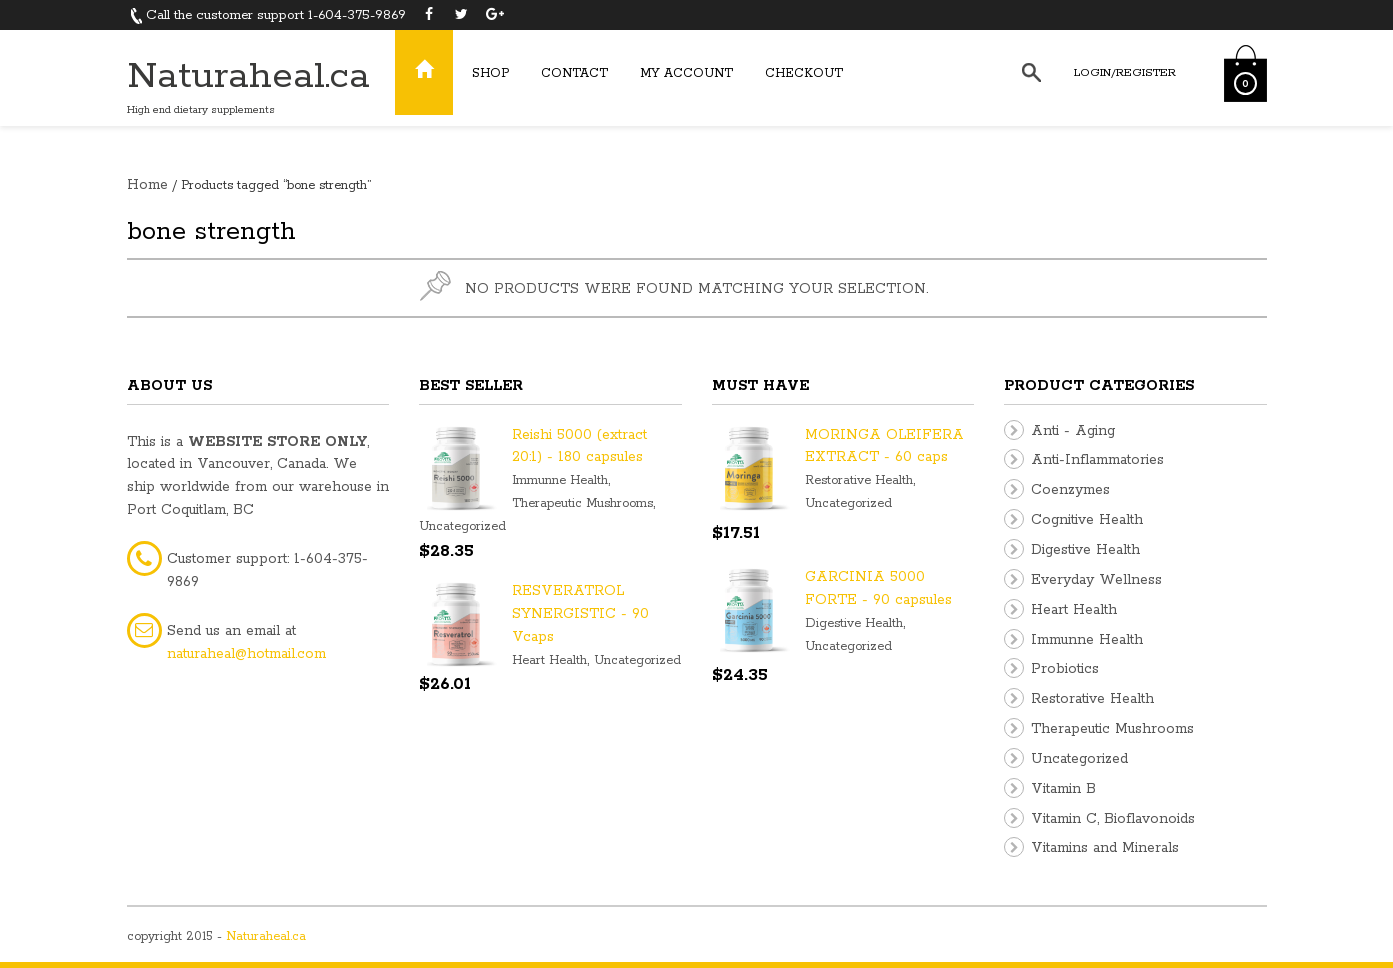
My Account (686, 73)
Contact (574, 73)
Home (147, 185)
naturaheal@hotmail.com (246, 654)
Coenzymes (1070, 490)
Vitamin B (1063, 789)
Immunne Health (560, 480)
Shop (490, 73)
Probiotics (1065, 669)
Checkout (804, 73)
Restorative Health (859, 480)
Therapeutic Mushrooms (582, 503)
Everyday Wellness (1096, 580)
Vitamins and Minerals (1105, 848)
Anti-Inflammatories (1097, 460)
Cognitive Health (1087, 520)
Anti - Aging (1073, 431)
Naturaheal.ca (248, 76)
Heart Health (549, 660)
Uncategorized (462, 526)
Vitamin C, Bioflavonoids (1113, 819)
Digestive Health (854, 623)
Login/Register (1125, 72)
